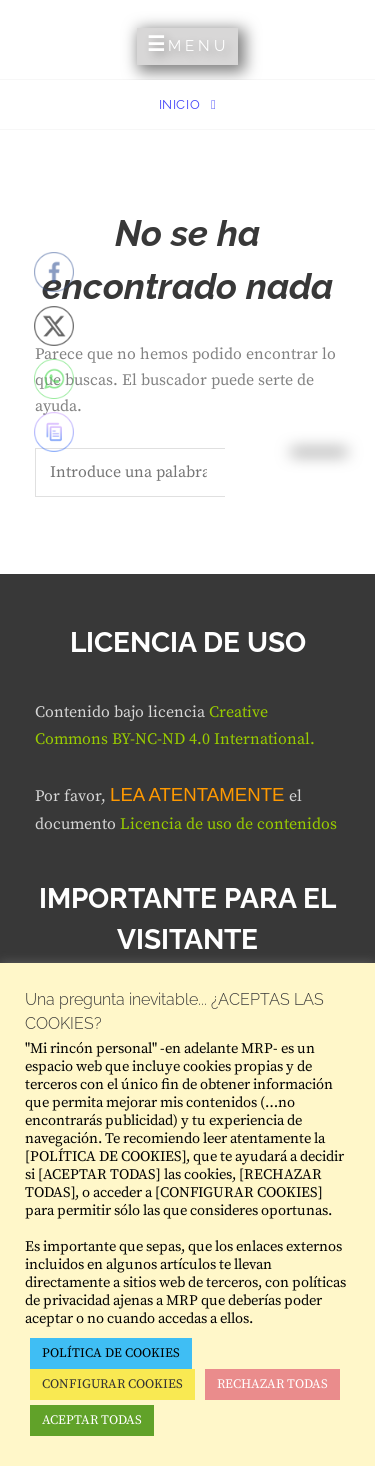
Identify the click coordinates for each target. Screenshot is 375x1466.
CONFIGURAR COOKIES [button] (112, 1384)
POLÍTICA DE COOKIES (111, 1353)
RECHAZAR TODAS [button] (272, 1384)
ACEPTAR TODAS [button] (92, 1420)
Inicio (182, 104)
